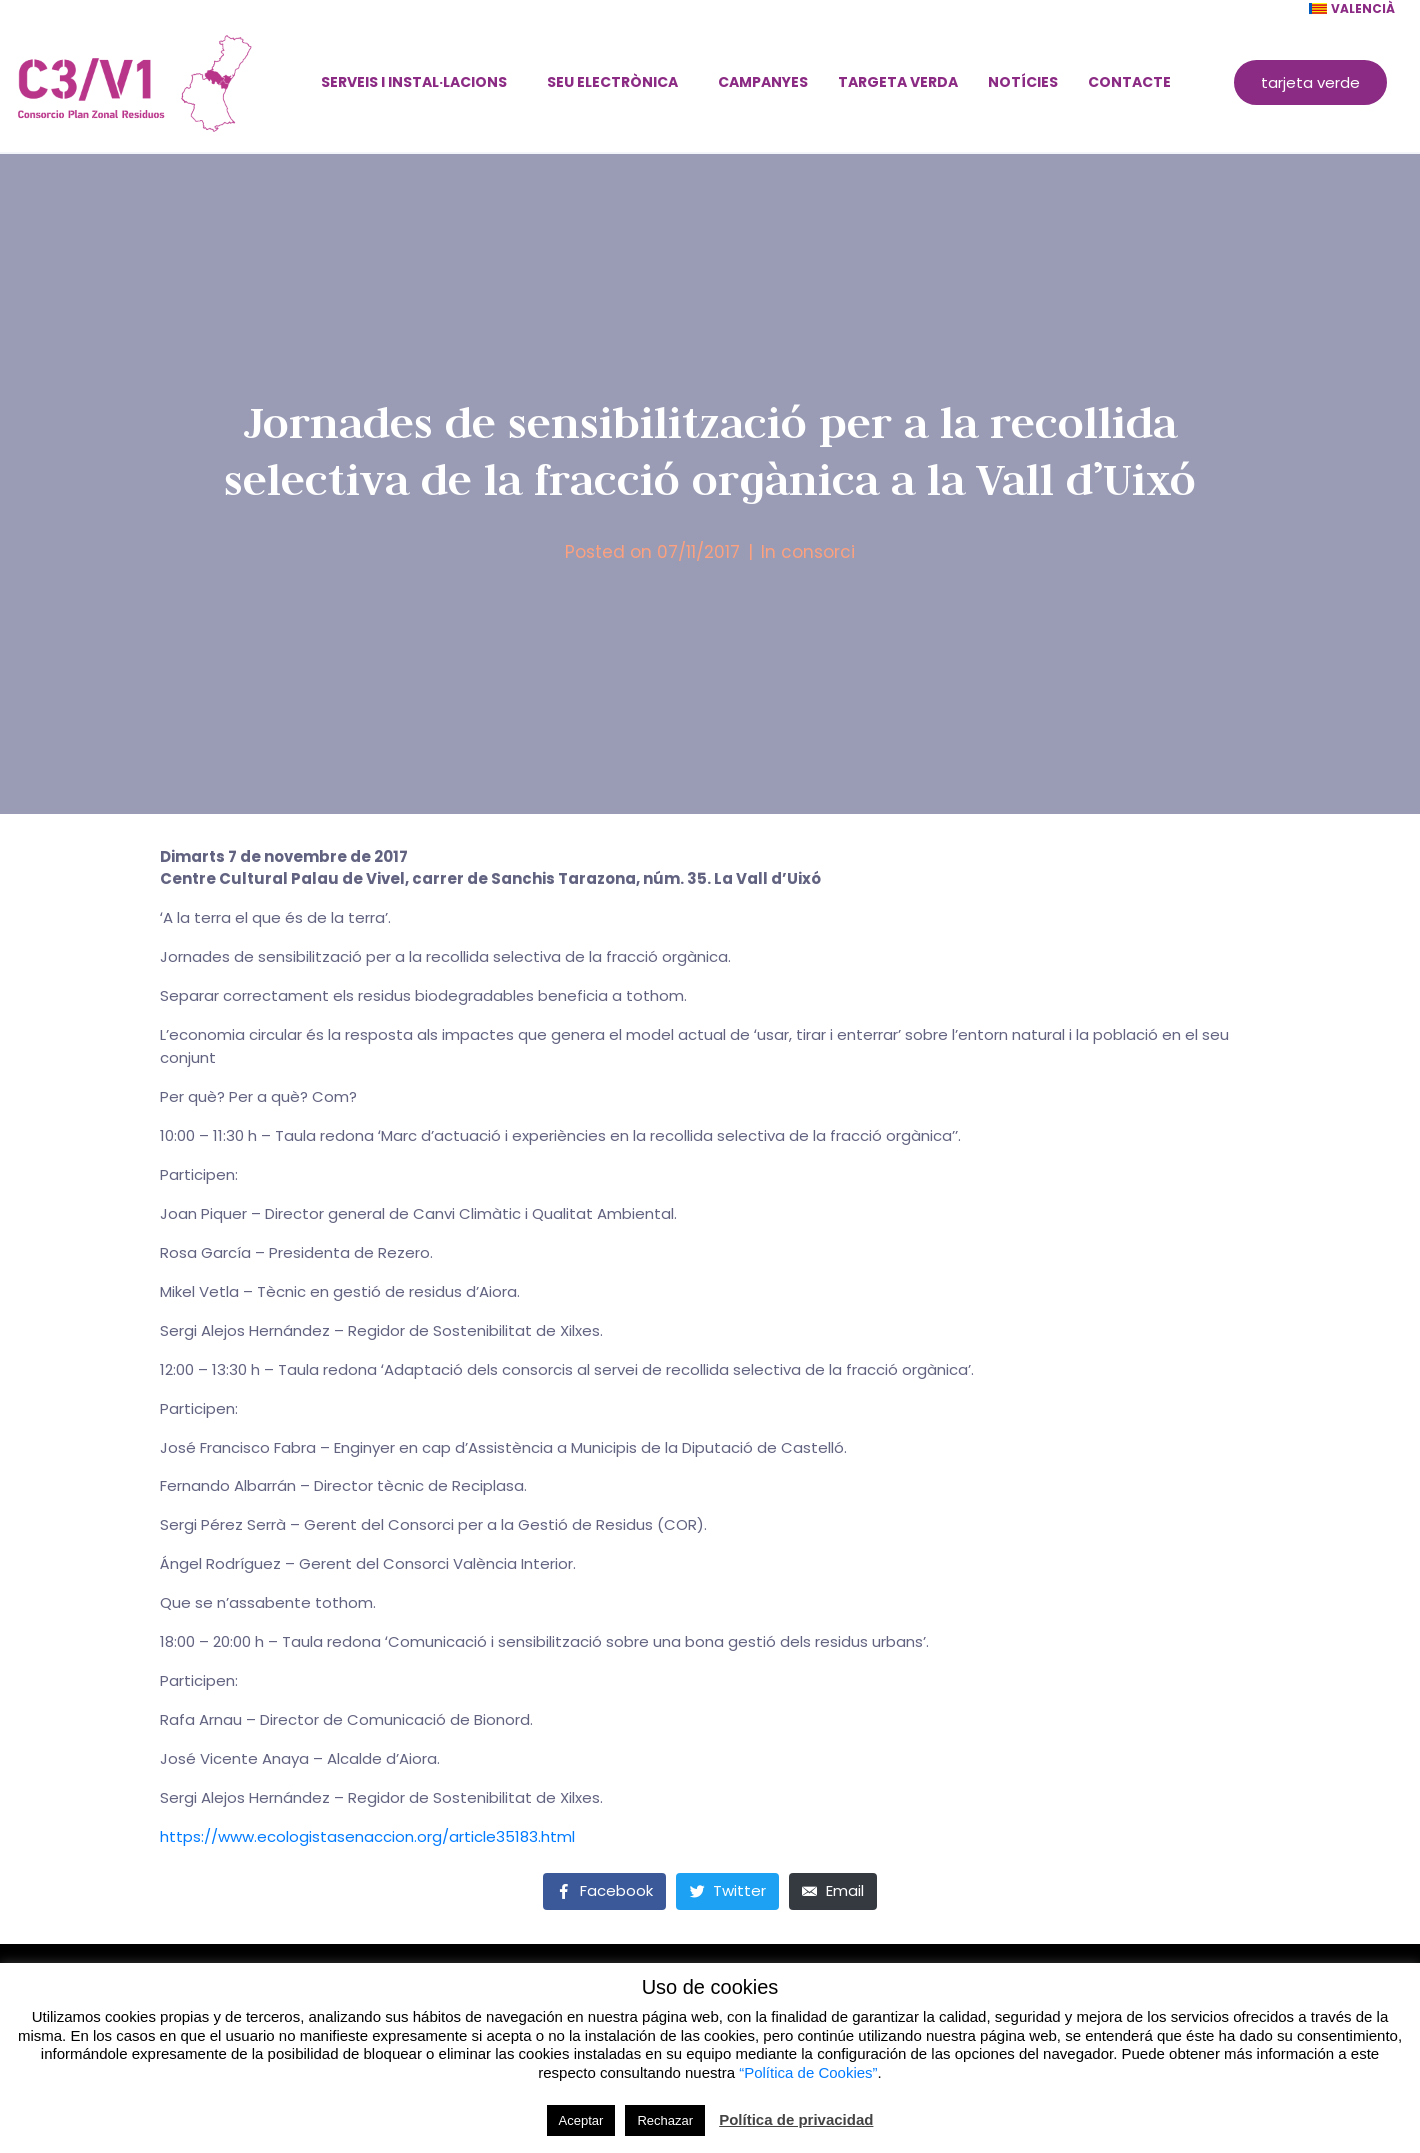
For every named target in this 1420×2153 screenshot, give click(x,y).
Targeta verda (898, 82)
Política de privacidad (796, 2119)
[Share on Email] (833, 1891)
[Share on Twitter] (727, 1891)
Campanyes (763, 82)
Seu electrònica (612, 82)
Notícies (1023, 82)
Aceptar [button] (581, 2120)
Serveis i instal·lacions (414, 82)
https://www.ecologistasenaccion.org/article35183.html (367, 1836)
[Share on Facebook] (604, 1891)
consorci (818, 552)
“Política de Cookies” (808, 2072)
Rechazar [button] (665, 2120)
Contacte (1129, 82)
